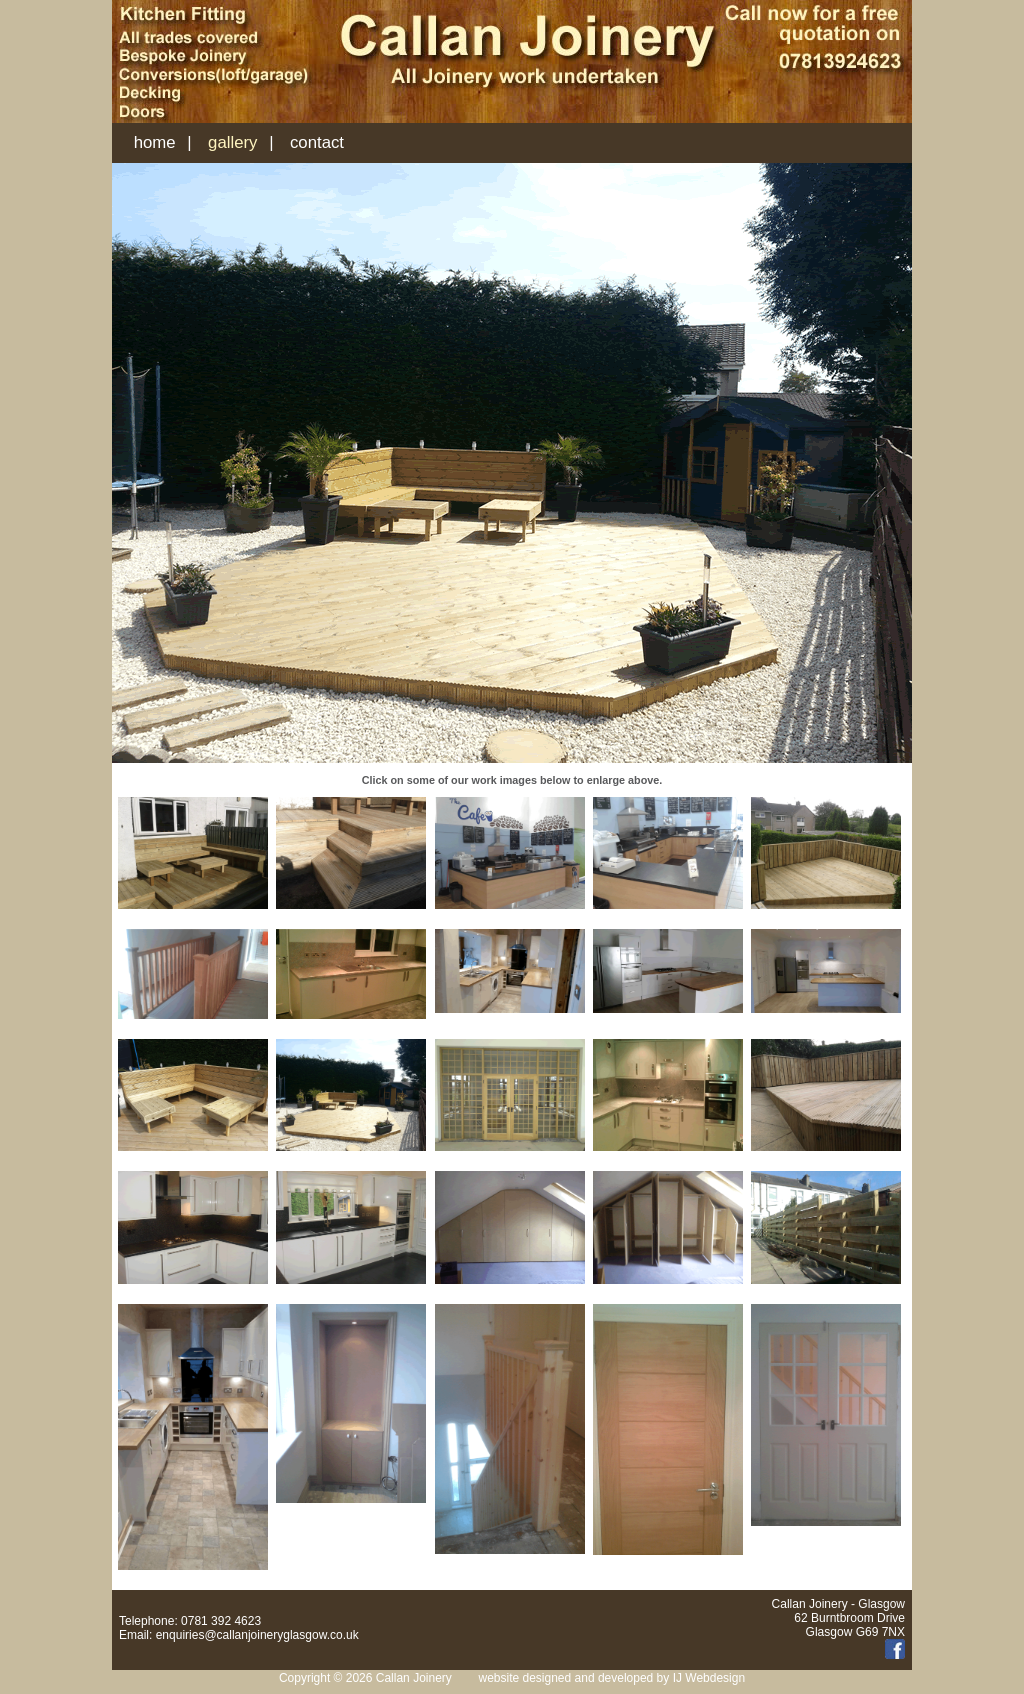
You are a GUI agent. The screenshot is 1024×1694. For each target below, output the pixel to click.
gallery (232, 142)
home (155, 142)
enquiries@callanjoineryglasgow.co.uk (257, 1635)
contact (317, 142)
